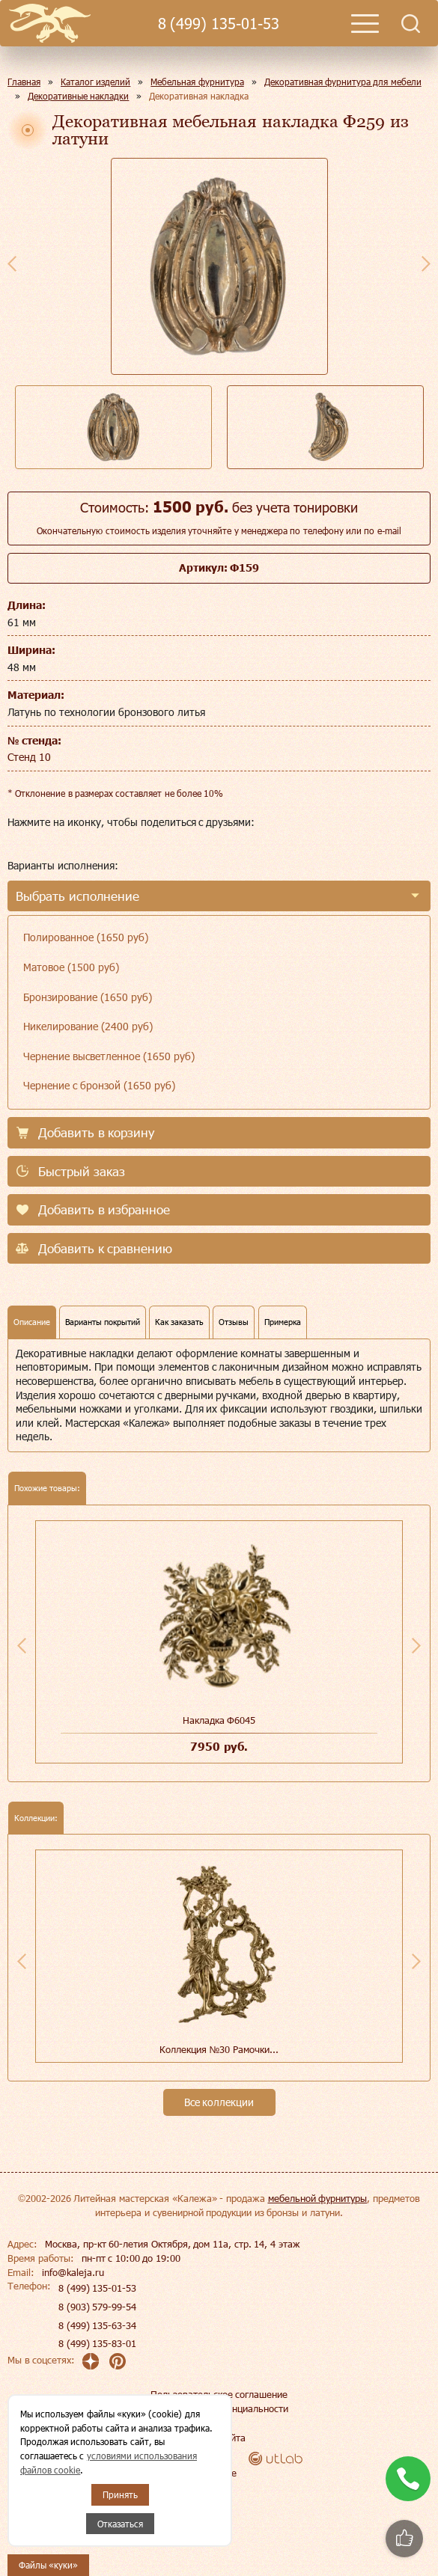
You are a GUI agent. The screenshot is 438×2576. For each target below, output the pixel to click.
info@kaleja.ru (73, 2272)
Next (426, 263)
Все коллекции (219, 2102)
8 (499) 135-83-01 (97, 2343)
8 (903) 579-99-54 (97, 2307)
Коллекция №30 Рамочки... (219, 2049)
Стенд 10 (29, 756)
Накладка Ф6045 (219, 1720)
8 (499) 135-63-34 (97, 2325)
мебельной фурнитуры (318, 2198)
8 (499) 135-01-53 (218, 23)
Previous (11, 263)
